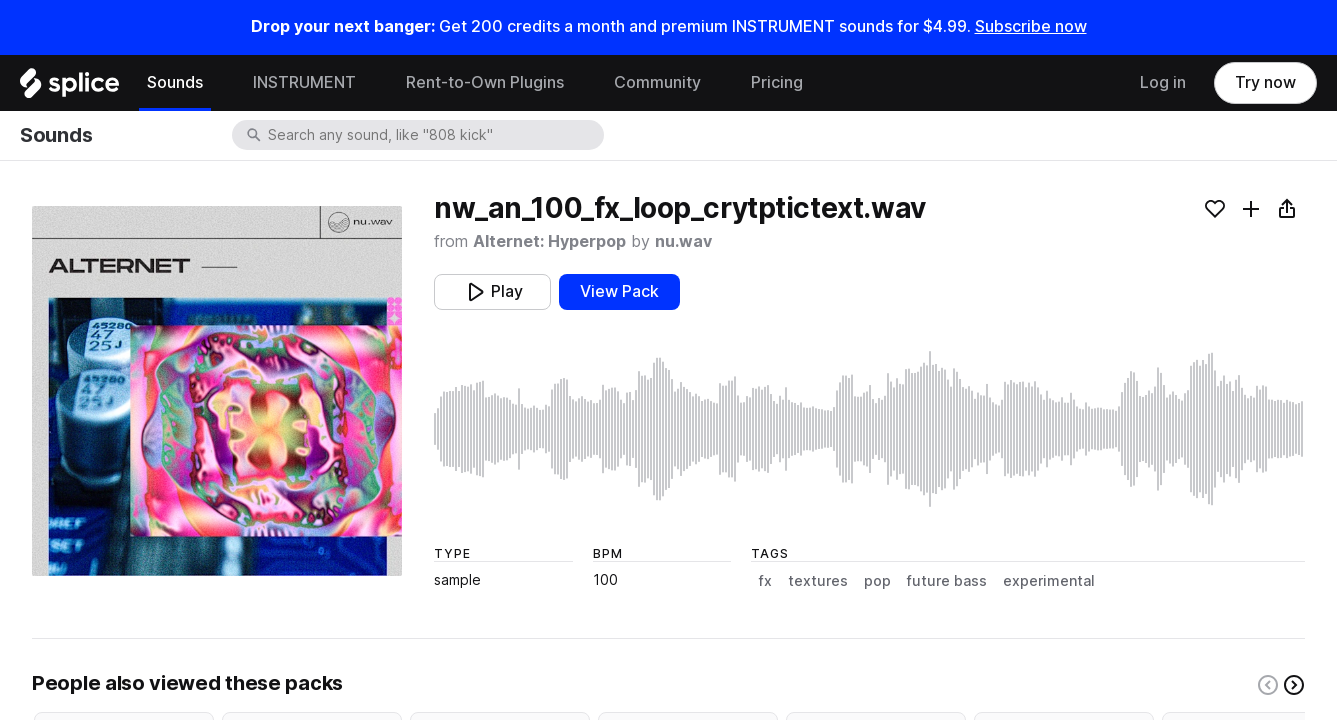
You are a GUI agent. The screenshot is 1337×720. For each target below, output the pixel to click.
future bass (947, 581)
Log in (1163, 82)
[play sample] (869, 429)
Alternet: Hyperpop (549, 241)
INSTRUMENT (304, 82)
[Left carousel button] (1268, 685)
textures (818, 581)
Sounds (175, 82)
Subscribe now (1031, 26)
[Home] (69, 88)
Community (657, 82)
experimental (1049, 581)
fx (765, 581)
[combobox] (434, 135)
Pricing (777, 82)
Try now (1265, 82)
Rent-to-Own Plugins (485, 82)
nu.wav (683, 241)
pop (877, 581)
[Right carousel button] (1294, 685)
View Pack (619, 291)
